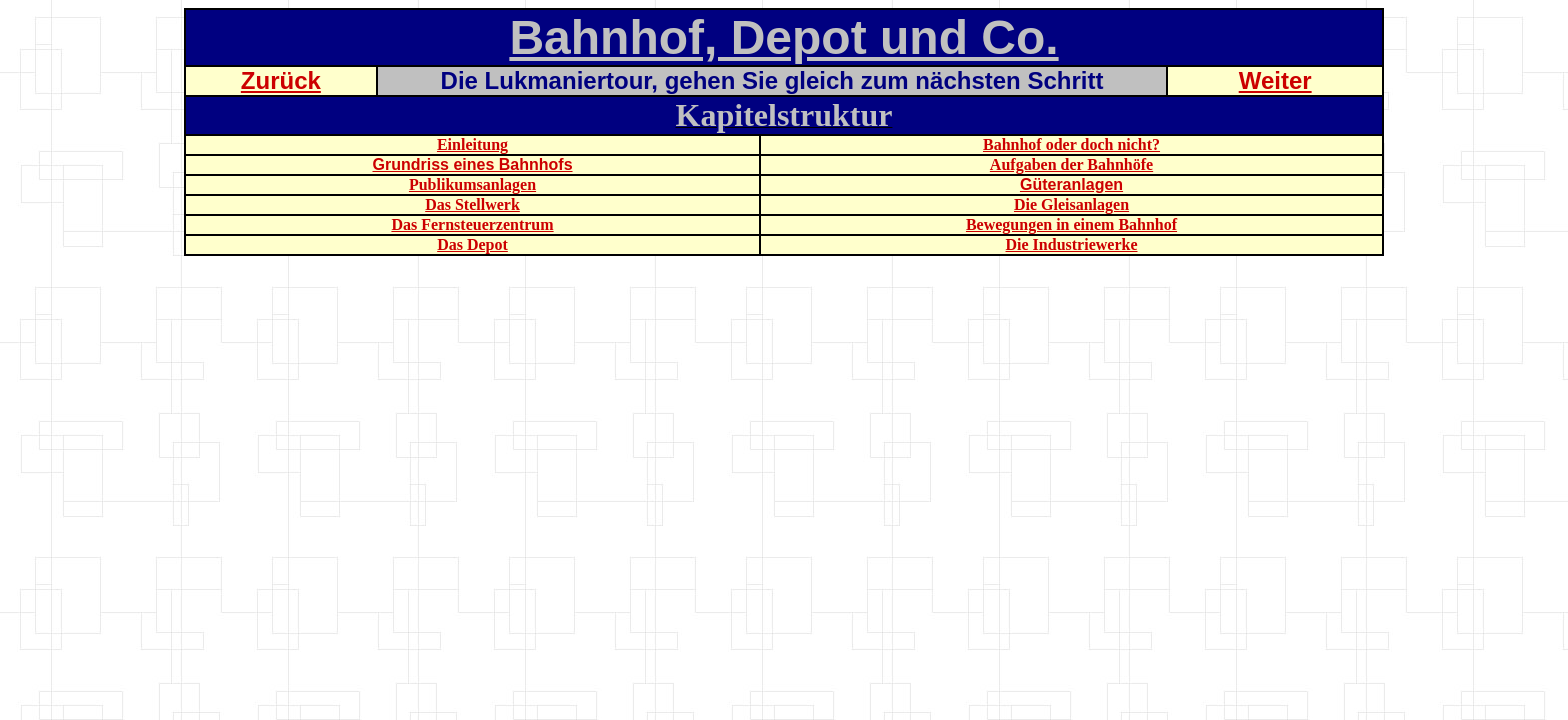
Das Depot (472, 244)
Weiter (1275, 80)
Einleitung (472, 144)
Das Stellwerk (472, 204)
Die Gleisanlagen (1071, 204)
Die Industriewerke (1072, 244)
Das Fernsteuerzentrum (472, 224)
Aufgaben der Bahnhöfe (1071, 164)
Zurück (281, 80)
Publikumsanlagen (472, 184)
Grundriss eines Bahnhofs (472, 164)
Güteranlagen (1071, 184)
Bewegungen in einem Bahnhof (1071, 224)
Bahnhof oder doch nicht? (1071, 144)
